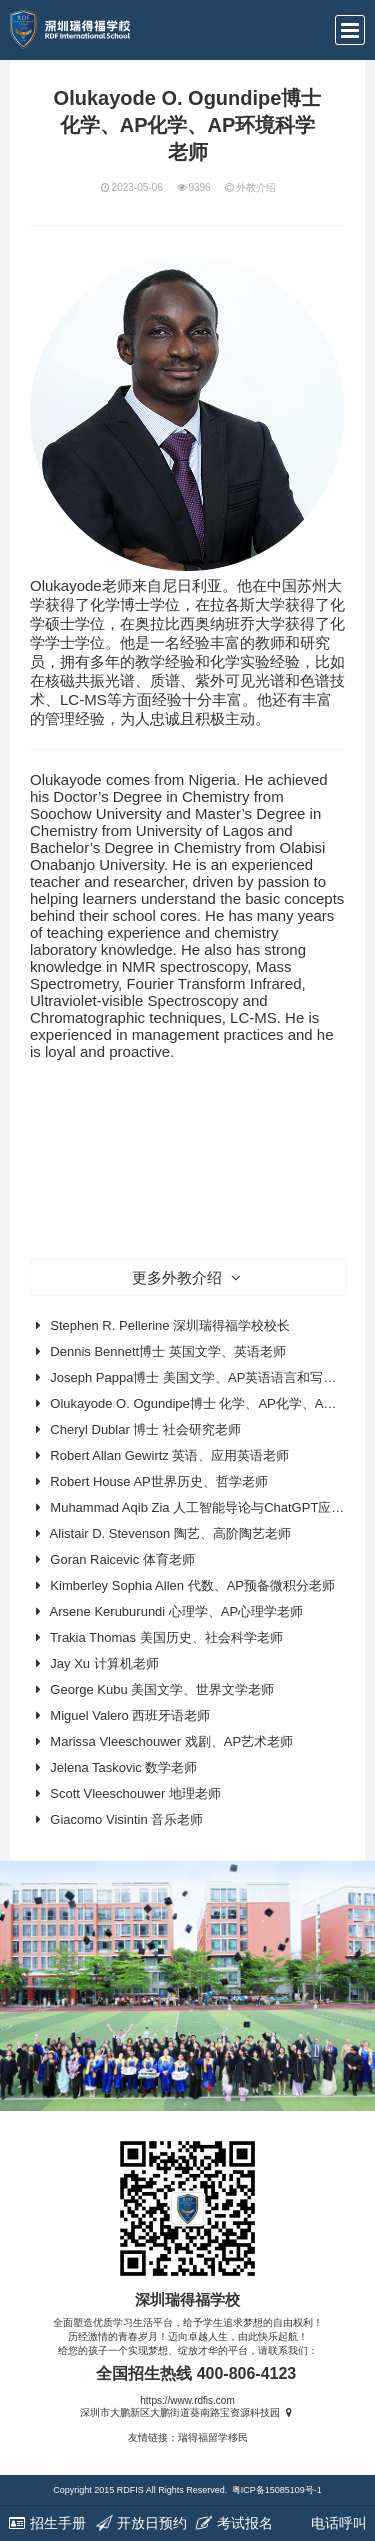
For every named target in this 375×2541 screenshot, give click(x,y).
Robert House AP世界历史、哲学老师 (158, 1481)
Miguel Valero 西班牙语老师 (130, 1715)
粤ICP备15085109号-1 (277, 2490)
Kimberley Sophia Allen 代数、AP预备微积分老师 (192, 1585)
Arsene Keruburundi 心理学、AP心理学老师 (177, 1611)
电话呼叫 (328, 2523)
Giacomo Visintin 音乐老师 (126, 1819)
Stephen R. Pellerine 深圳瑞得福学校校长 (170, 1325)
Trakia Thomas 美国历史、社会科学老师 (166, 1637)
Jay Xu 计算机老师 (104, 1663)
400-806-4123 (247, 2373)
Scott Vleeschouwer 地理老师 (135, 1793)
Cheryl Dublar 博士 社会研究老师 (145, 1429)
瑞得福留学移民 (213, 2437)
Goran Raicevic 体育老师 (122, 1559)
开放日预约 (141, 2523)
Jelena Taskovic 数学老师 (123, 1767)
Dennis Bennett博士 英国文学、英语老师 (168, 1351)
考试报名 (234, 2523)
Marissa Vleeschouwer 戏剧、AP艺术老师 (171, 1741)
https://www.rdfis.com (187, 2400)
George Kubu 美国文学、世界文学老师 (162, 1689)
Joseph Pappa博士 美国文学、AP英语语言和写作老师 (206, 1377)
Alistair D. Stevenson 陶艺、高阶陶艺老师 (170, 1533)
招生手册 (47, 2523)
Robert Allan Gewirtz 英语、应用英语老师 (169, 1455)
